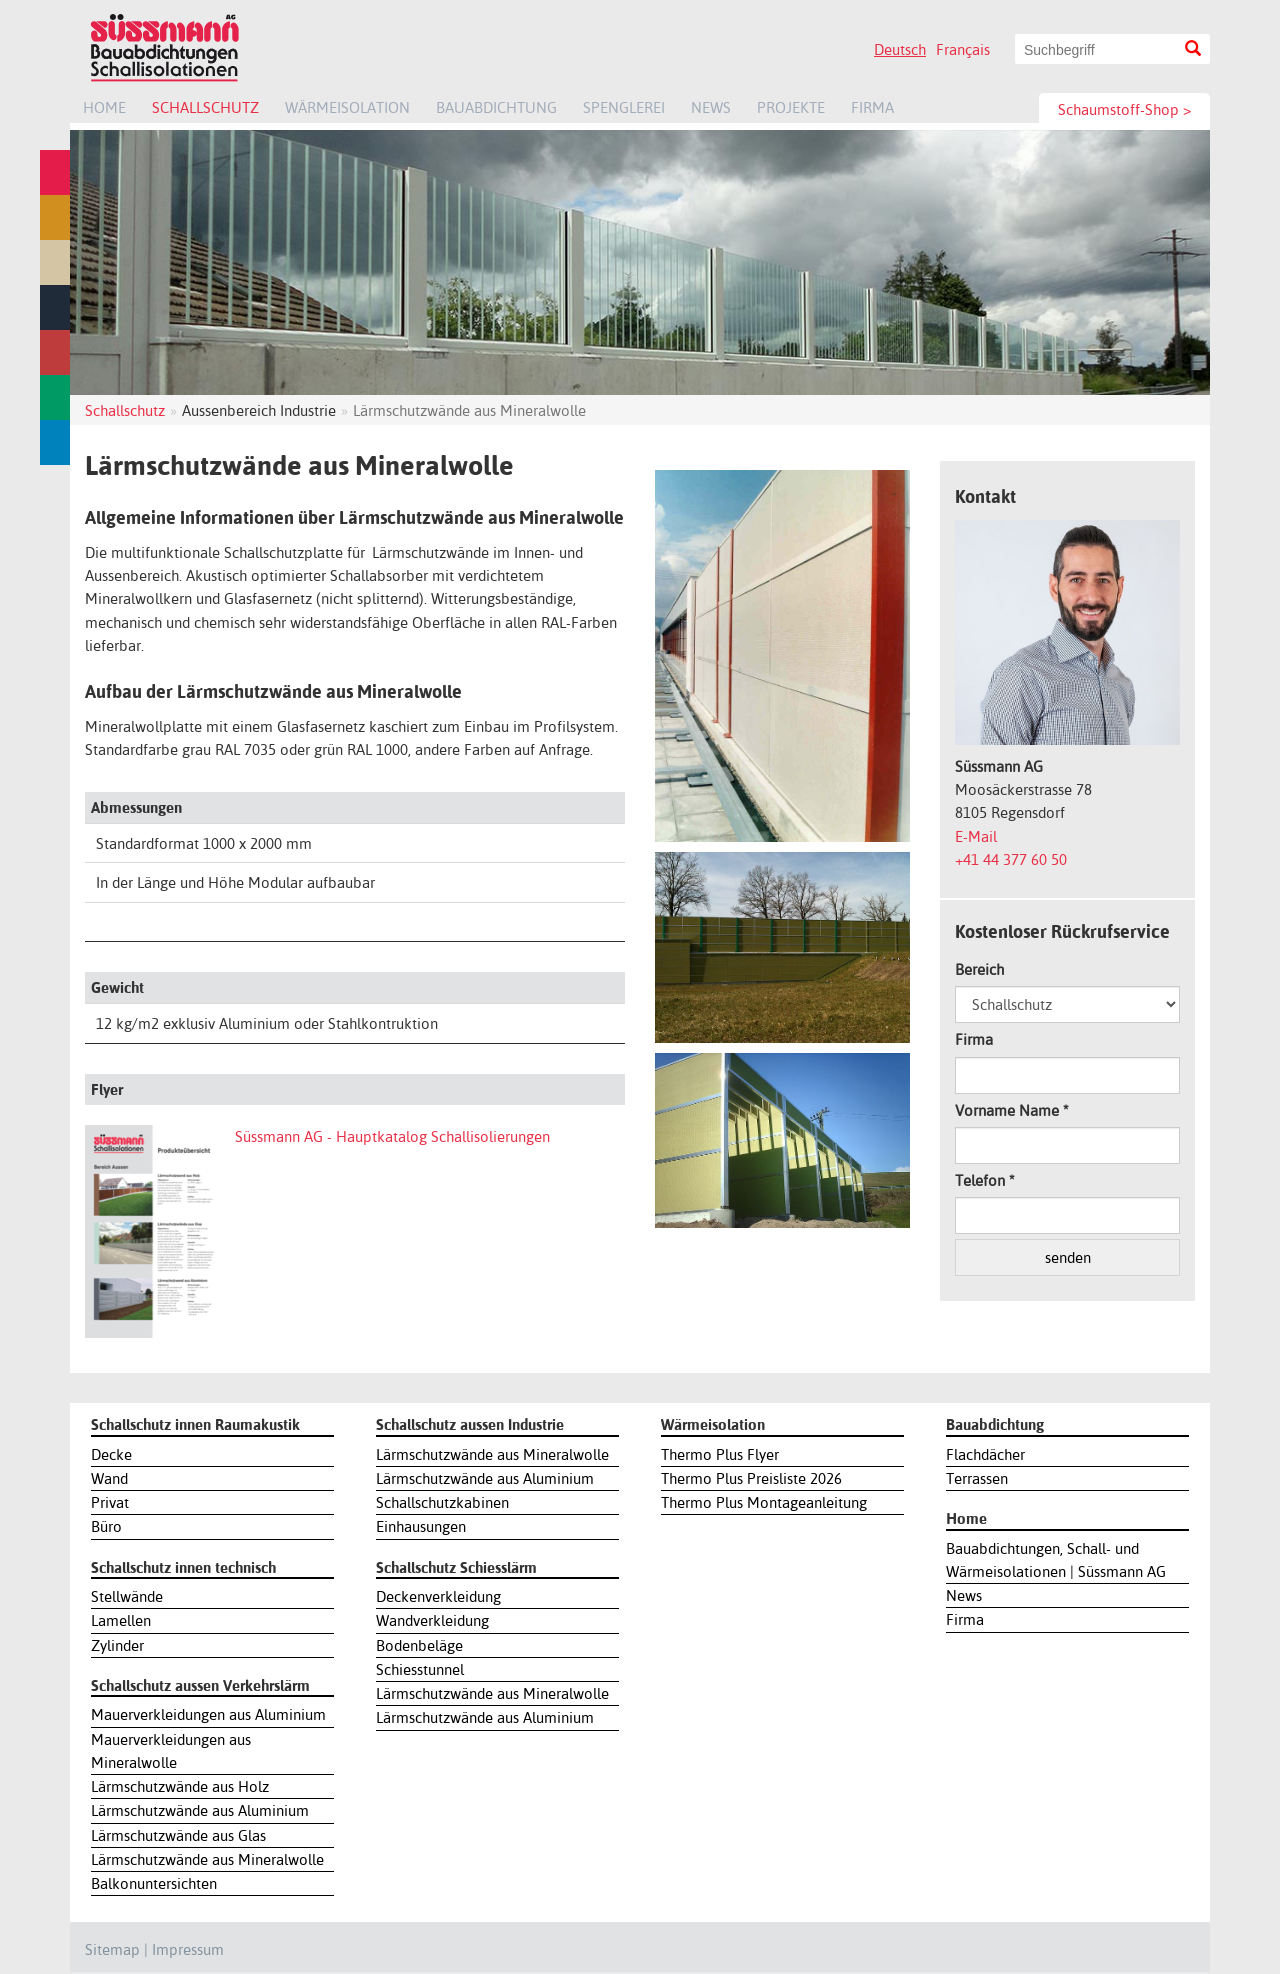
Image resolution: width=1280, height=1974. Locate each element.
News (711, 107)
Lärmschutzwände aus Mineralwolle (207, 1859)
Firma (872, 107)
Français (963, 49)
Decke (111, 1454)
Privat (110, 1502)
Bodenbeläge (419, 1645)
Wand (109, 1478)
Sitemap (112, 1949)
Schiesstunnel (420, 1669)
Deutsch (900, 49)
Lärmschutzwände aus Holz (180, 1786)
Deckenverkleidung (438, 1596)
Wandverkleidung (432, 1620)
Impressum (188, 1949)
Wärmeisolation (347, 107)
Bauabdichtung (496, 107)
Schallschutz (205, 107)
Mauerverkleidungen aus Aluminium (208, 1714)
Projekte (791, 107)
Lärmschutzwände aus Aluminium (200, 1810)
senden (1068, 1257)
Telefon (985, 1180)
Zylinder (117, 1645)
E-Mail (976, 836)
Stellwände (127, 1596)
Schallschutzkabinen (442, 1502)
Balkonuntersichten (154, 1883)
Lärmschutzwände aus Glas (178, 1835)
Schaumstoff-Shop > (1124, 109)
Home (104, 107)
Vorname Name (1012, 1110)
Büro (106, 1526)
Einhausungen (421, 1526)
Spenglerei (624, 107)
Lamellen (121, 1620)
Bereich (979, 969)
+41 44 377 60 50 (1011, 859)
